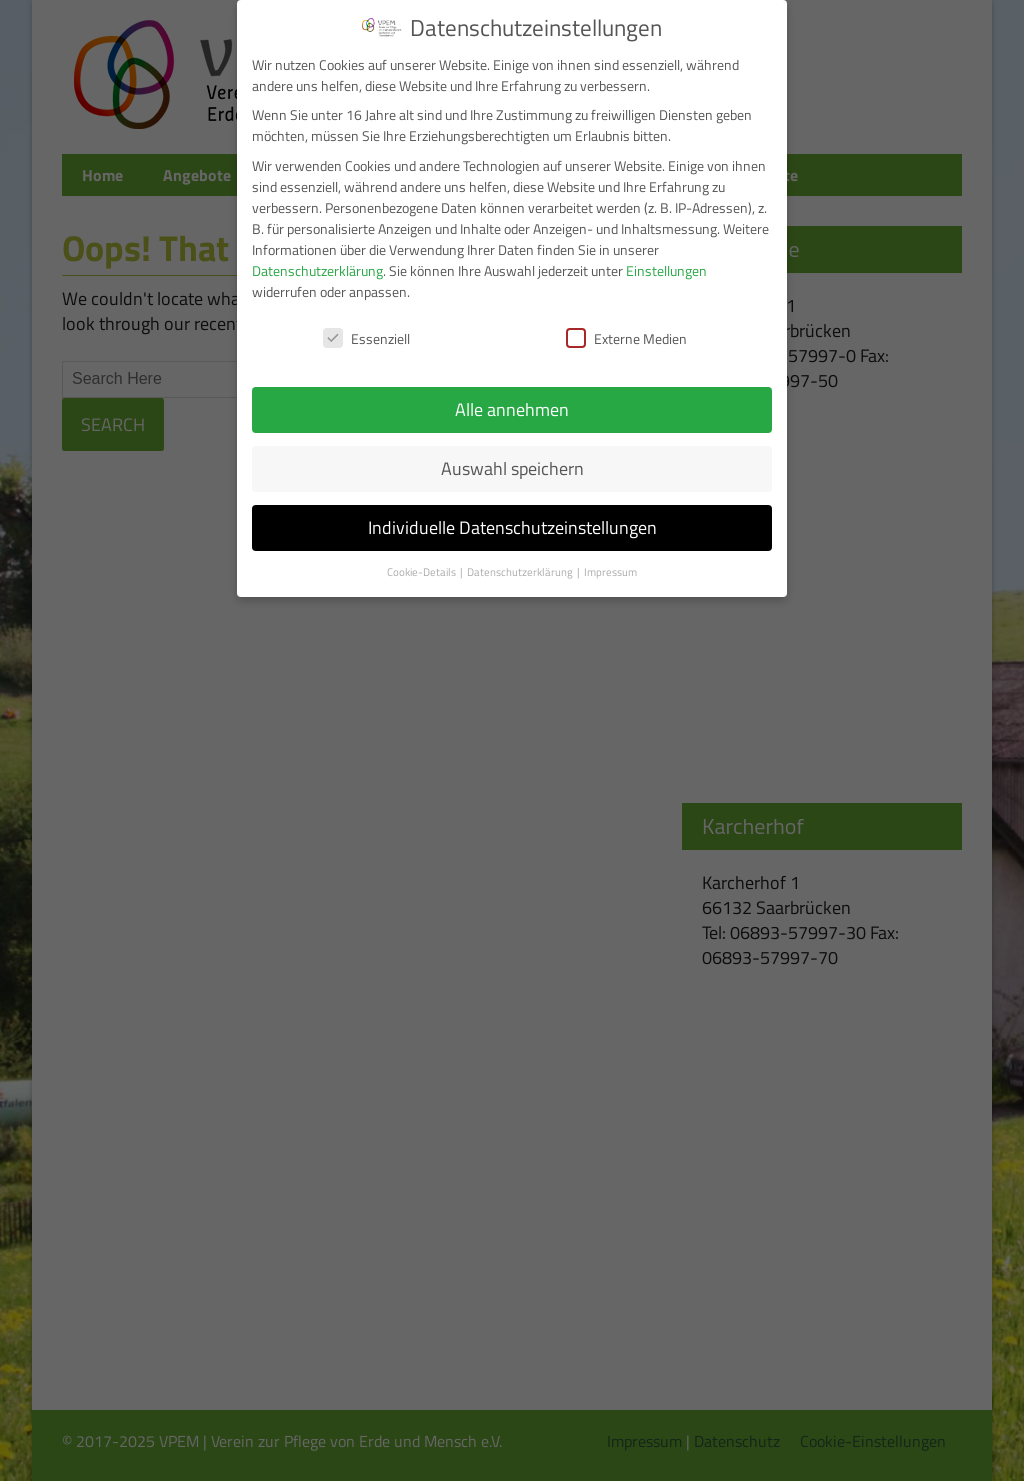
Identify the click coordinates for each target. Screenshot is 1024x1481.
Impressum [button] (610, 572)
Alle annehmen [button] (512, 409)
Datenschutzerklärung (317, 270)
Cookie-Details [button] (422, 572)
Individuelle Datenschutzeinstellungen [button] (512, 527)
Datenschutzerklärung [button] (521, 572)
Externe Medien (626, 338)
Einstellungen (666, 270)
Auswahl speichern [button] (512, 468)
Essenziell (366, 338)
